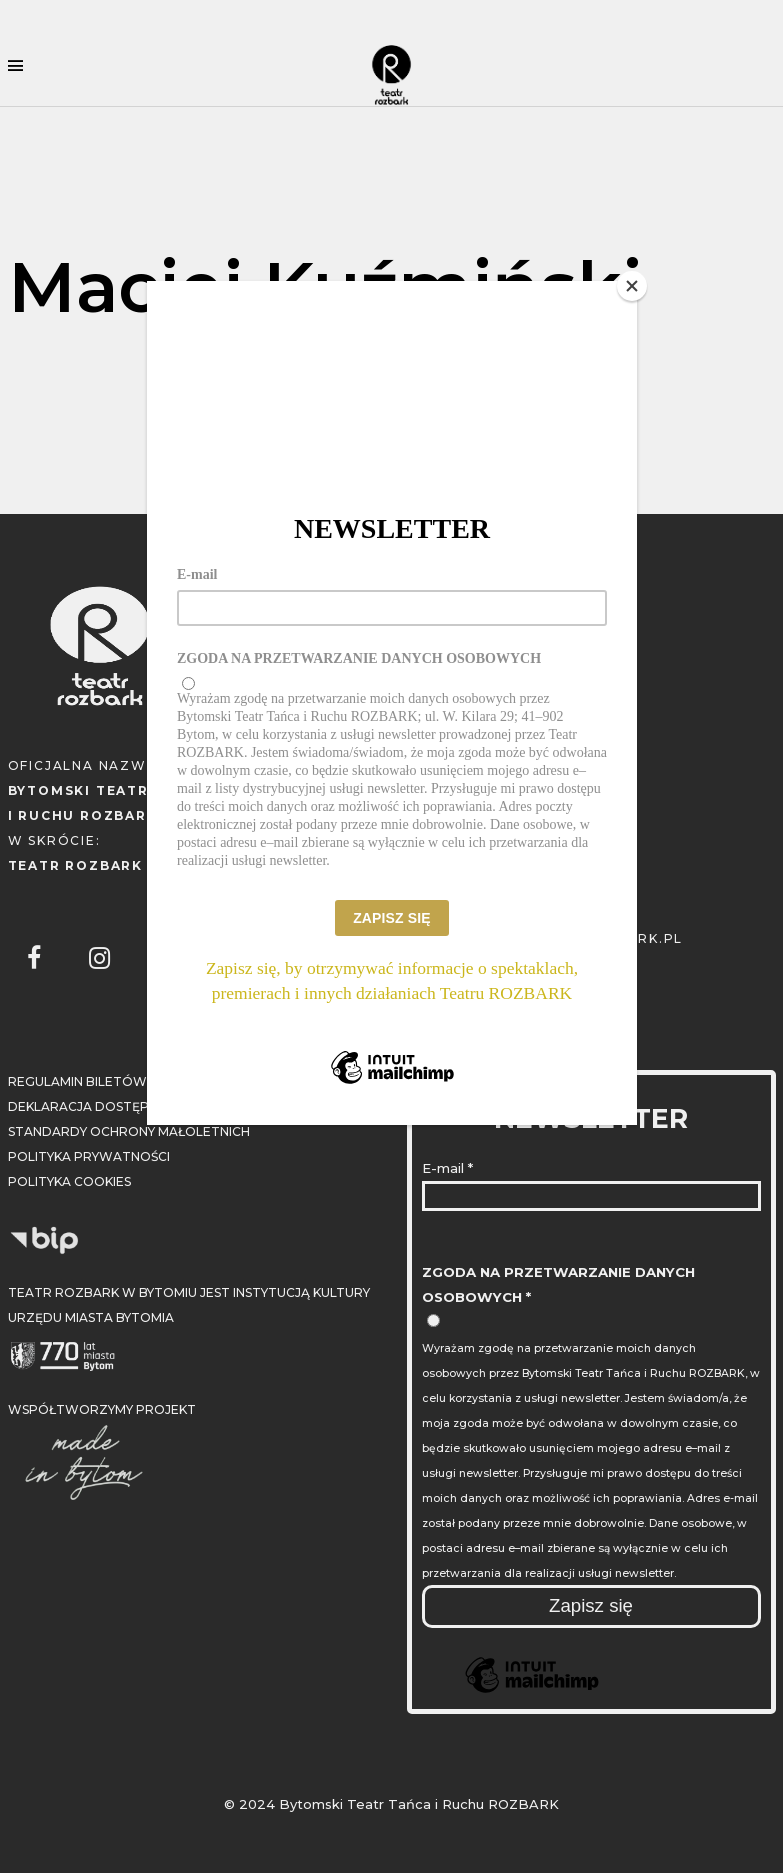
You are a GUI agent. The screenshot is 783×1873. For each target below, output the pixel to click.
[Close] (632, 286)
